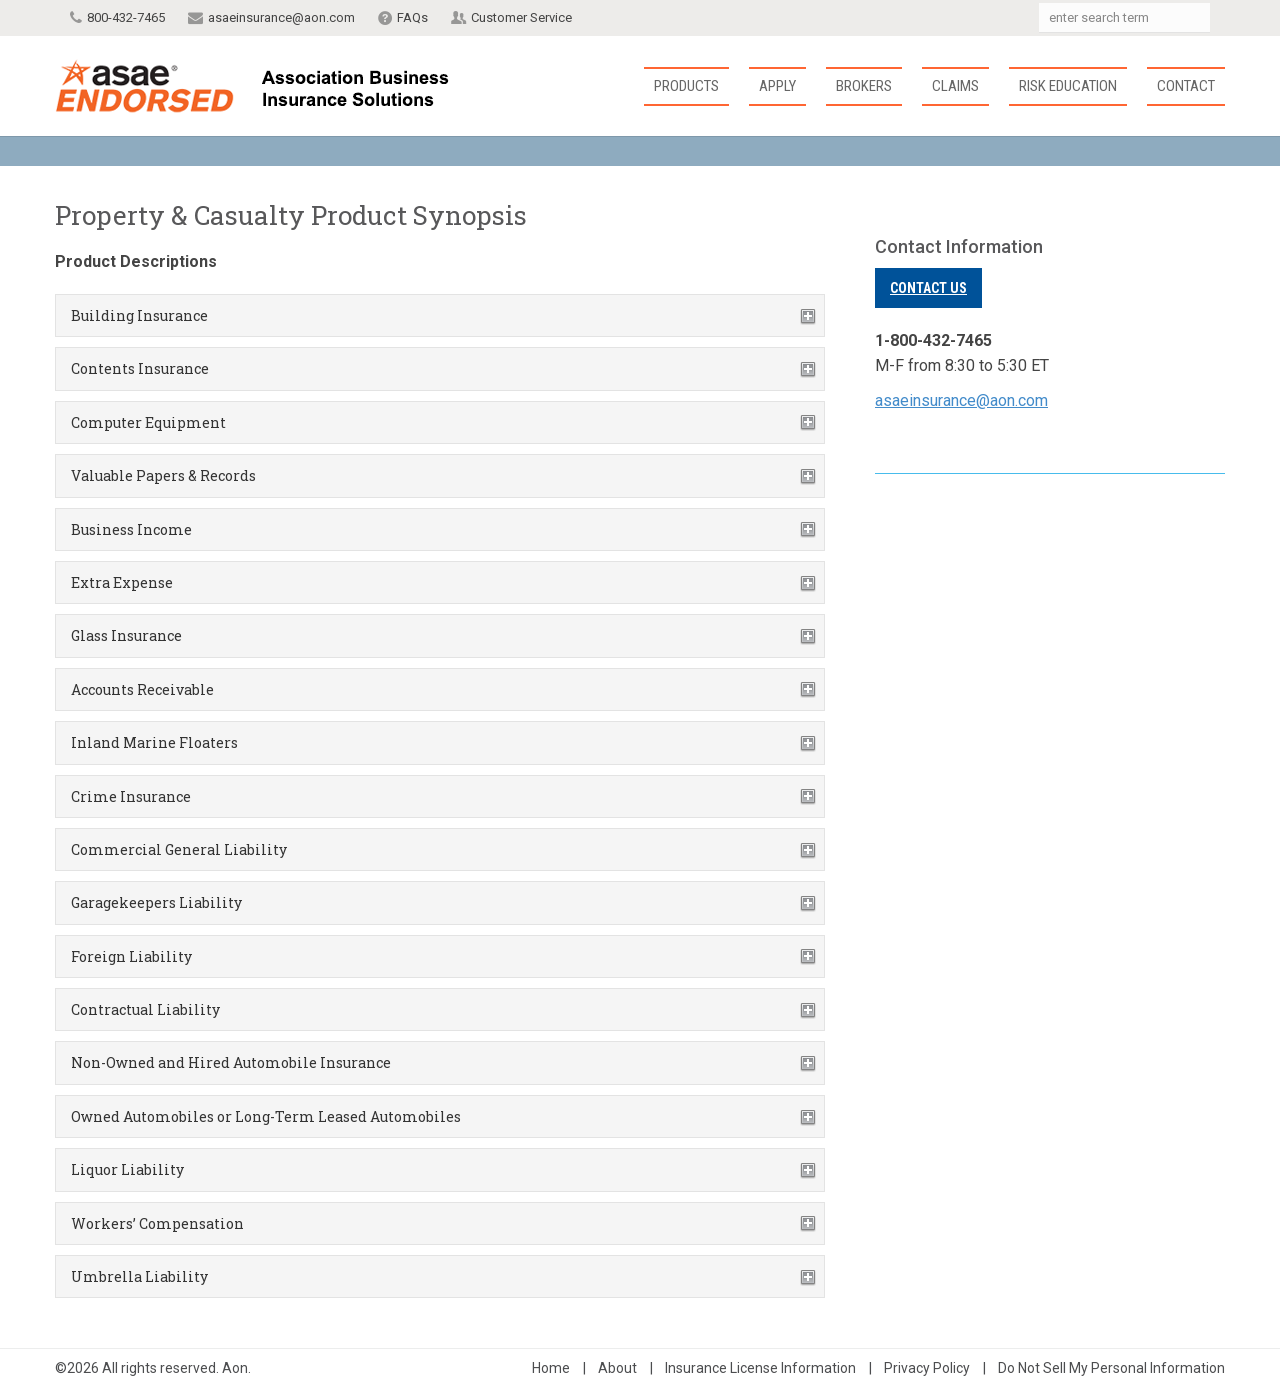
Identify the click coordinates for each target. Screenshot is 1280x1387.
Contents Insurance (140, 368)
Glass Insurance (126, 635)
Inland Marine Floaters (154, 742)
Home (551, 1368)
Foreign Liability (131, 956)
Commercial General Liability (179, 849)
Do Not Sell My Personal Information (1111, 1368)
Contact (1186, 86)
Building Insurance (139, 315)
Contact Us (928, 288)
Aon (235, 1368)
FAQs (412, 17)
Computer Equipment (148, 422)
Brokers (864, 86)
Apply (777, 86)
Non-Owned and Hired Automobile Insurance (231, 1062)
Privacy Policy (927, 1368)
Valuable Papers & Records (163, 475)
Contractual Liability (145, 1009)
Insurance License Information (760, 1368)
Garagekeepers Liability (156, 902)
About (617, 1368)
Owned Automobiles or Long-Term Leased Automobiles (266, 1116)
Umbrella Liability (139, 1276)
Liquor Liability (127, 1169)
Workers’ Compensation (157, 1223)
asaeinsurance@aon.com (281, 17)
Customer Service (521, 17)
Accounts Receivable (142, 689)
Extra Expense (122, 582)
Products (686, 86)
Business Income (131, 529)
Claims (955, 86)
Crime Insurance (131, 796)
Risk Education (1068, 86)
